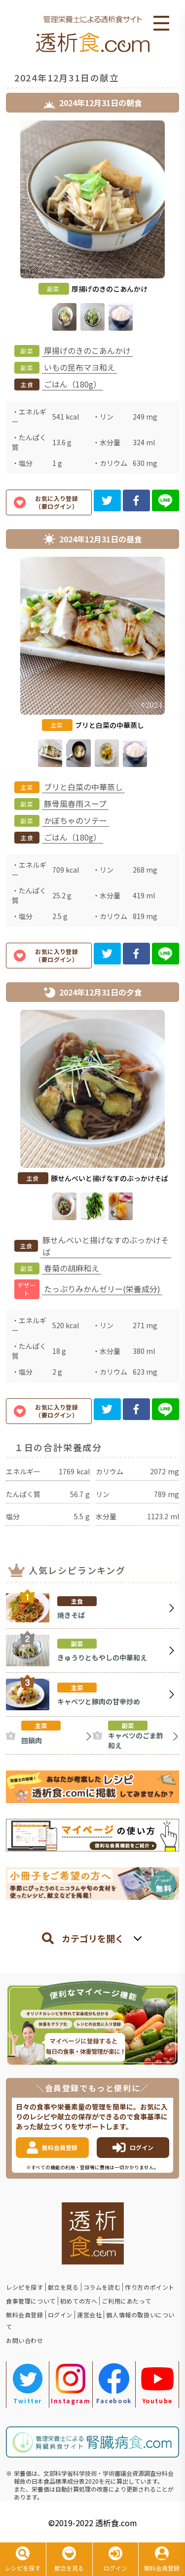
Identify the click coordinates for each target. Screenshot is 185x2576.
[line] (165, 500)
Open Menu (161, 24)
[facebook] (136, 500)
